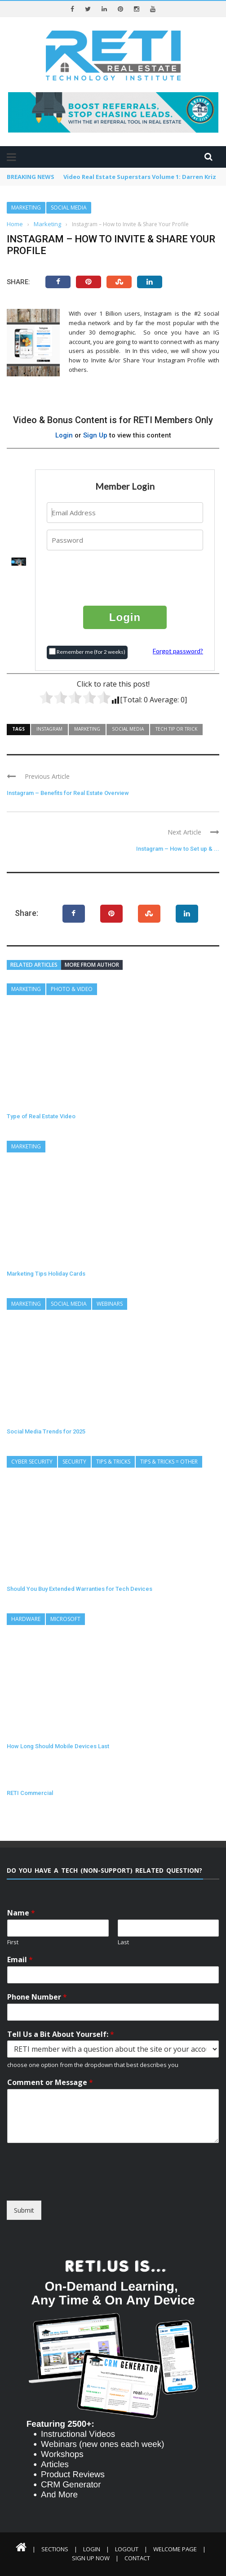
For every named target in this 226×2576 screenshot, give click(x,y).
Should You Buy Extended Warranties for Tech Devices (79, 1588)
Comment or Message (50, 2082)
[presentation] (125, 577)
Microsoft (65, 1619)
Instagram (49, 729)
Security (74, 1461)
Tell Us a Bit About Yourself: (60, 2034)
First (12, 1942)
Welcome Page (175, 2549)
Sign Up (95, 435)
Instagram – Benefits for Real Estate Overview (68, 793)
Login (64, 435)
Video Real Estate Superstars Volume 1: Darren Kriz (139, 177)
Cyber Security (32, 1461)
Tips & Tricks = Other (169, 1461)
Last (123, 1942)
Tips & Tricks (113, 1461)
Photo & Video (72, 989)
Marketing (26, 207)
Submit (24, 2210)
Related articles (34, 965)
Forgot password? (178, 651)
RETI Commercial (30, 1793)
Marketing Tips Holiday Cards (46, 1273)
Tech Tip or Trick (176, 729)
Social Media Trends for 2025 (46, 1431)
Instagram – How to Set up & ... (177, 848)
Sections (54, 2549)
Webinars (110, 1304)
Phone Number (37, 1997)
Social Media (69, 207)
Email (20, 1959)
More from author (92, 965)
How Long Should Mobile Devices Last (58, 1746)
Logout (126, 2549)
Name (21, 1913)
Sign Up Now (91, 2558)
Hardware (25, 1619)
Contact (137, 2558)
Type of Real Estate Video (41, 1116)
